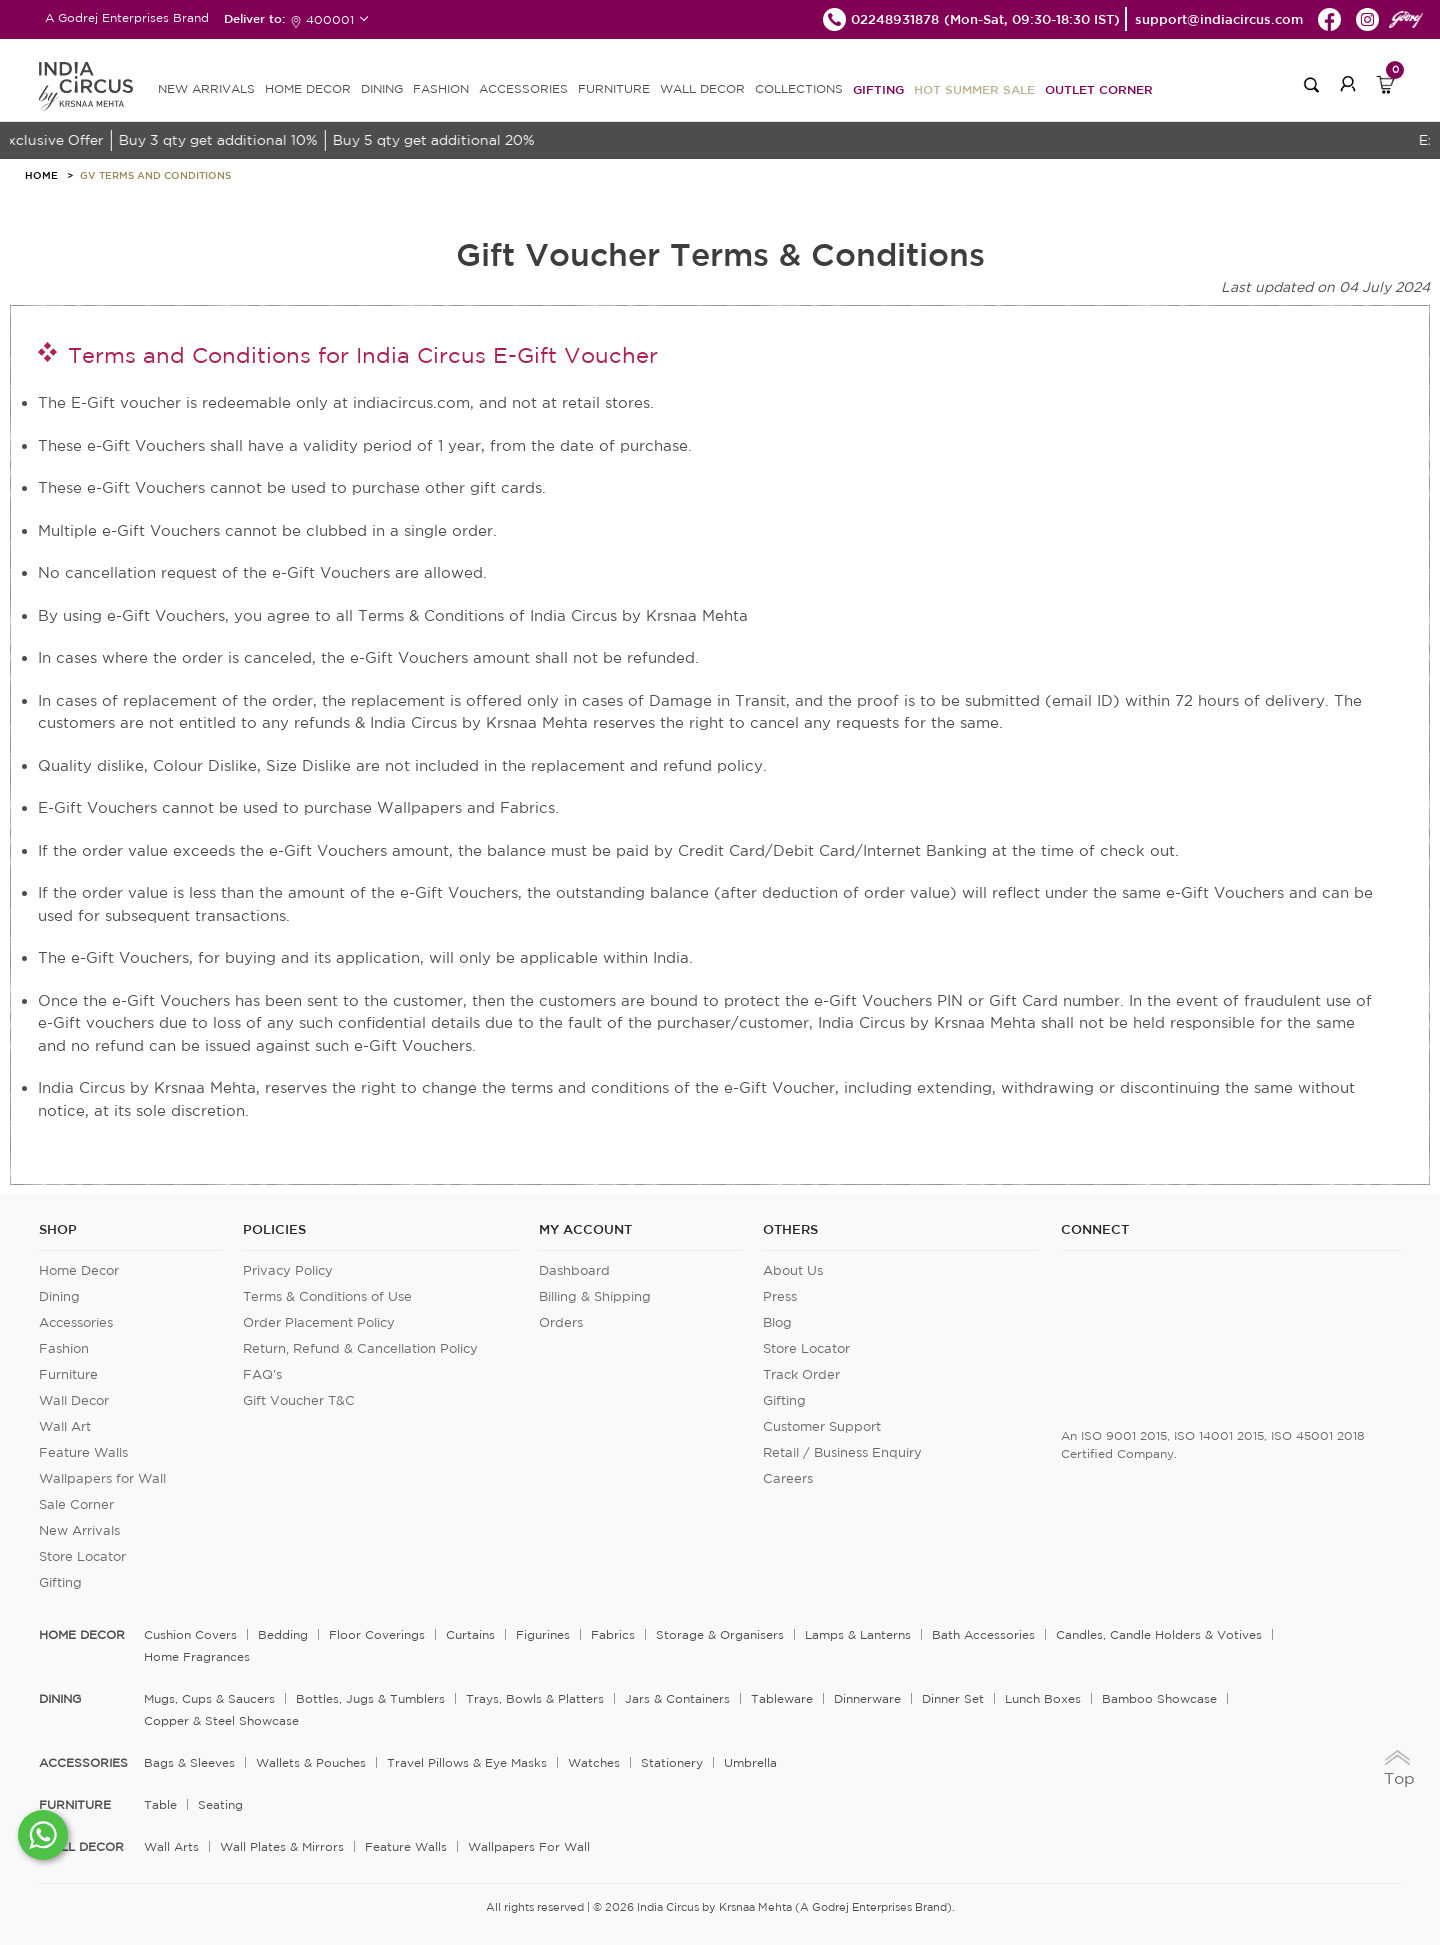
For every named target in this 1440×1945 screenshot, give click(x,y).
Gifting (878, 89)
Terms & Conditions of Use (327, 1296)
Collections (799, 88)
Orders (561, 1322)
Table (160, 1804)
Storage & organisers (720, 1634)
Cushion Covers (190, 1634)
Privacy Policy (288, 1270)
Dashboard (574, 1270)
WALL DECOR (702, 88)
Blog (777, 1322)
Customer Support (822, 1426)
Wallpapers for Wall (102, 1478)
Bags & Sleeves (189, 1762)
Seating (220, 1804)
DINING (382, 88)
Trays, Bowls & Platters (535, 1698)
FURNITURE (614, 88)
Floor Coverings (377, 1634)
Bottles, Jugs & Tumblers (370, 1698)
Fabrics (613, 1634)
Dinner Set (953, 1698)
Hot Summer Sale (974, 89)
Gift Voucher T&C (299, 1400)
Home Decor (79, 1270)
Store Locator (82, 1556)
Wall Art (65, 1426)
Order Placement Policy (319, 1322)
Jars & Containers (677, 1698)
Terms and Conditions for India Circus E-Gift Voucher (363, 355)
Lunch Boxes (1043, 1698)
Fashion (64, 1348)
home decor (82, 1635)
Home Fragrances (197, 1656)
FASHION (441, 88)
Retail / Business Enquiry (842, 1452)
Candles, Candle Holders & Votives (1159, 1634)
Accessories (76, 1322)
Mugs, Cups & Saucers (209, 1698)
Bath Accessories (983, 1634)
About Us (793, 1270)
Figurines (543, 1634)
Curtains (470, 1634)
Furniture (68, 1374)
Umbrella (750, 1762)
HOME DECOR (308, 88)
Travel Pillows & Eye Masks (467, 1762)
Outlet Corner (1099, 89)
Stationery (672, 1762)
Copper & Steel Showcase (221, 1720)
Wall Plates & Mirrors (282, 1846)
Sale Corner (76, 1504)
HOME (41, 175)
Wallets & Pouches (311, 1762)
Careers (788, 1478)
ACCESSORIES (523, 88)
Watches (594, 1762)
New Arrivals (79, 1530)
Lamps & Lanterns (858, 1634)
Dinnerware (867, 1698)
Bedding (283, 1634)
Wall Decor (74, 1400)
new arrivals (206, 88)
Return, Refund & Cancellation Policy (360, 1348)
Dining (59, 1296)
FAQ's (262, 1374)
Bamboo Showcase (1159, 1698)
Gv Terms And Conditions (155, 175)
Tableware (782, 1698)
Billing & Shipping (595, 1296)
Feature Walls (83, 1452)
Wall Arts (171, 1846)
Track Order (801, 1374)
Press (780, 1296)
